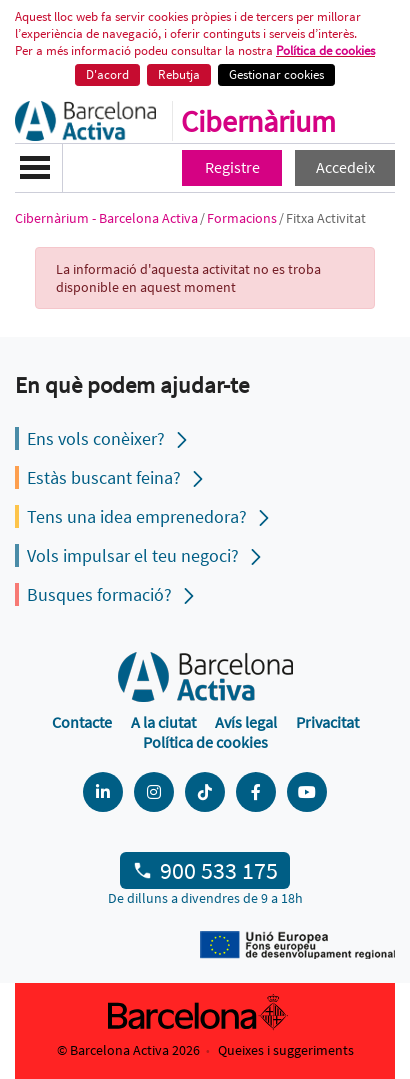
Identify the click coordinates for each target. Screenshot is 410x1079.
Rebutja (179, 74)
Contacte (82, 722)
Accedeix (345, 167)
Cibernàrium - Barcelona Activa (106, 218)
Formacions (242, 218)
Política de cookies (325, 50)
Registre (232, 167)
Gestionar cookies (276, 74)
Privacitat (327, 722)
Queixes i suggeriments (286, 1050)
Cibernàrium (258, 121)
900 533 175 (219, 870)
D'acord (107, 74)
